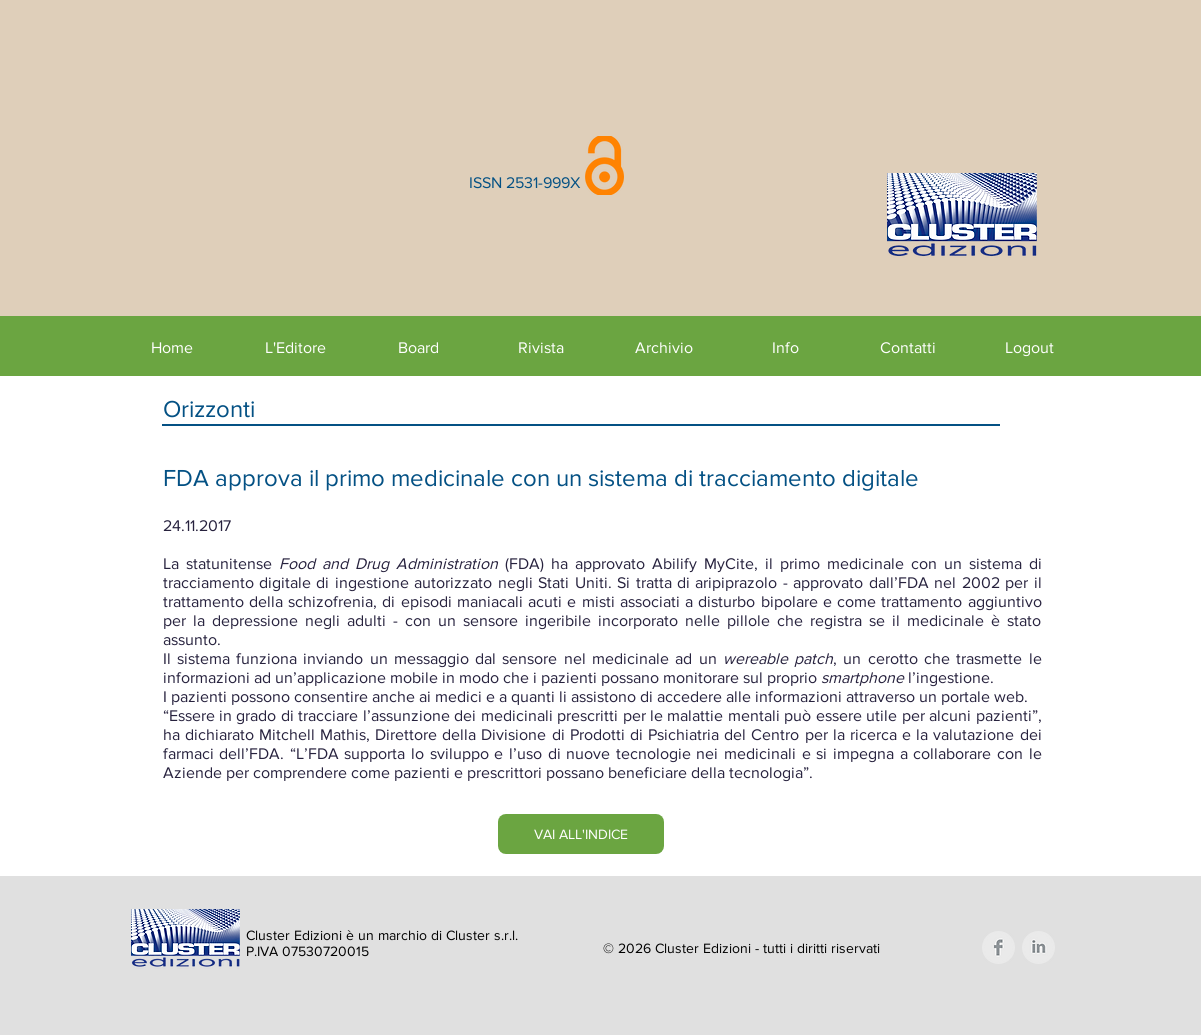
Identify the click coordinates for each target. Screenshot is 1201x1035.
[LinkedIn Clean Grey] (1038, 947)
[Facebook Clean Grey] (998, 947)
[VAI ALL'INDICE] (581, 834)
